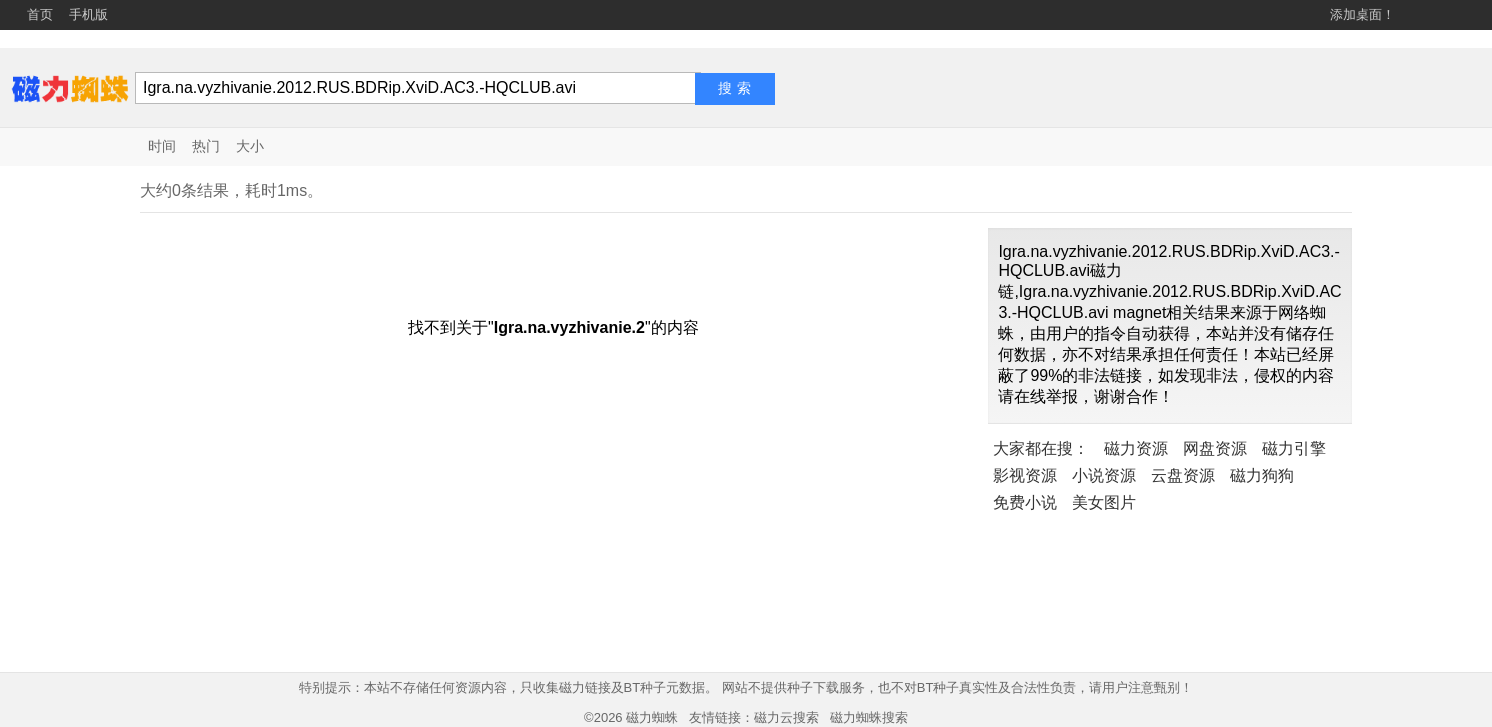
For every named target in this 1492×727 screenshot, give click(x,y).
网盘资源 (1215, 448)
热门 (206, 146)
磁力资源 (1136, 448)
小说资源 (1104, 475)
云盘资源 (1183, 475)
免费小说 (1025, 502)
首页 (40, 14)
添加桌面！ (1362, 14)
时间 (162, 146)
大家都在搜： (1041, 448)
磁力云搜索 (786, 717)
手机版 (88, 14)
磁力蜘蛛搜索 (869, 717)
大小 (250, 146)
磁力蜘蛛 (652, 717)
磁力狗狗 (1262, 475)
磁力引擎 (1294, 448)
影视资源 (1025, 475)
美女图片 (1104, 502)
